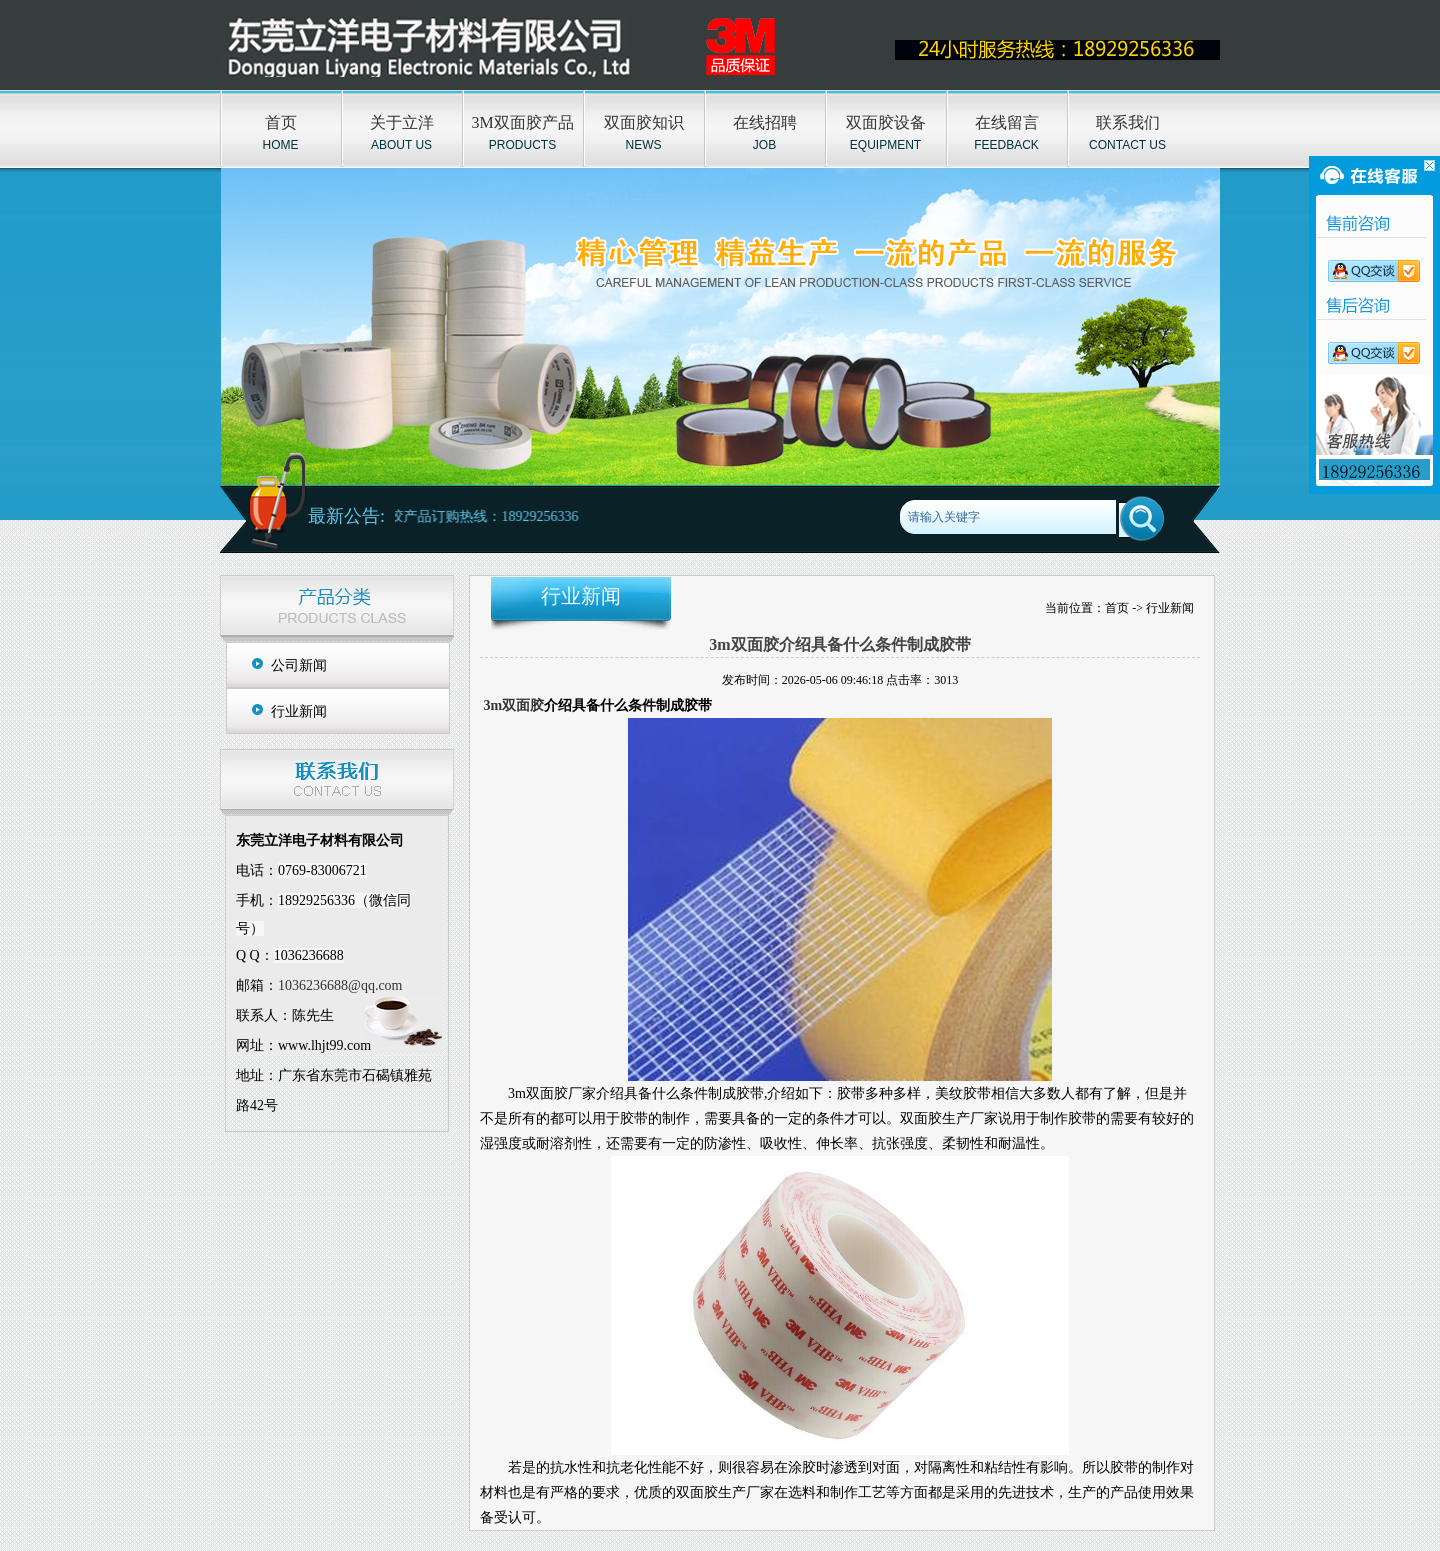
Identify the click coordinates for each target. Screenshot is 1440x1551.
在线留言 (1007, 122)
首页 (281, 122)
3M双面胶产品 (522, 122)
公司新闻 (299, 665)
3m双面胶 (514, 705)
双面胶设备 (886, 122)
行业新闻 (299, 711)
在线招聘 (765, 122)
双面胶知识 (644, 122)
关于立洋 (402, 122)
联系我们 (1128, 122)
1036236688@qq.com (340, 985)
